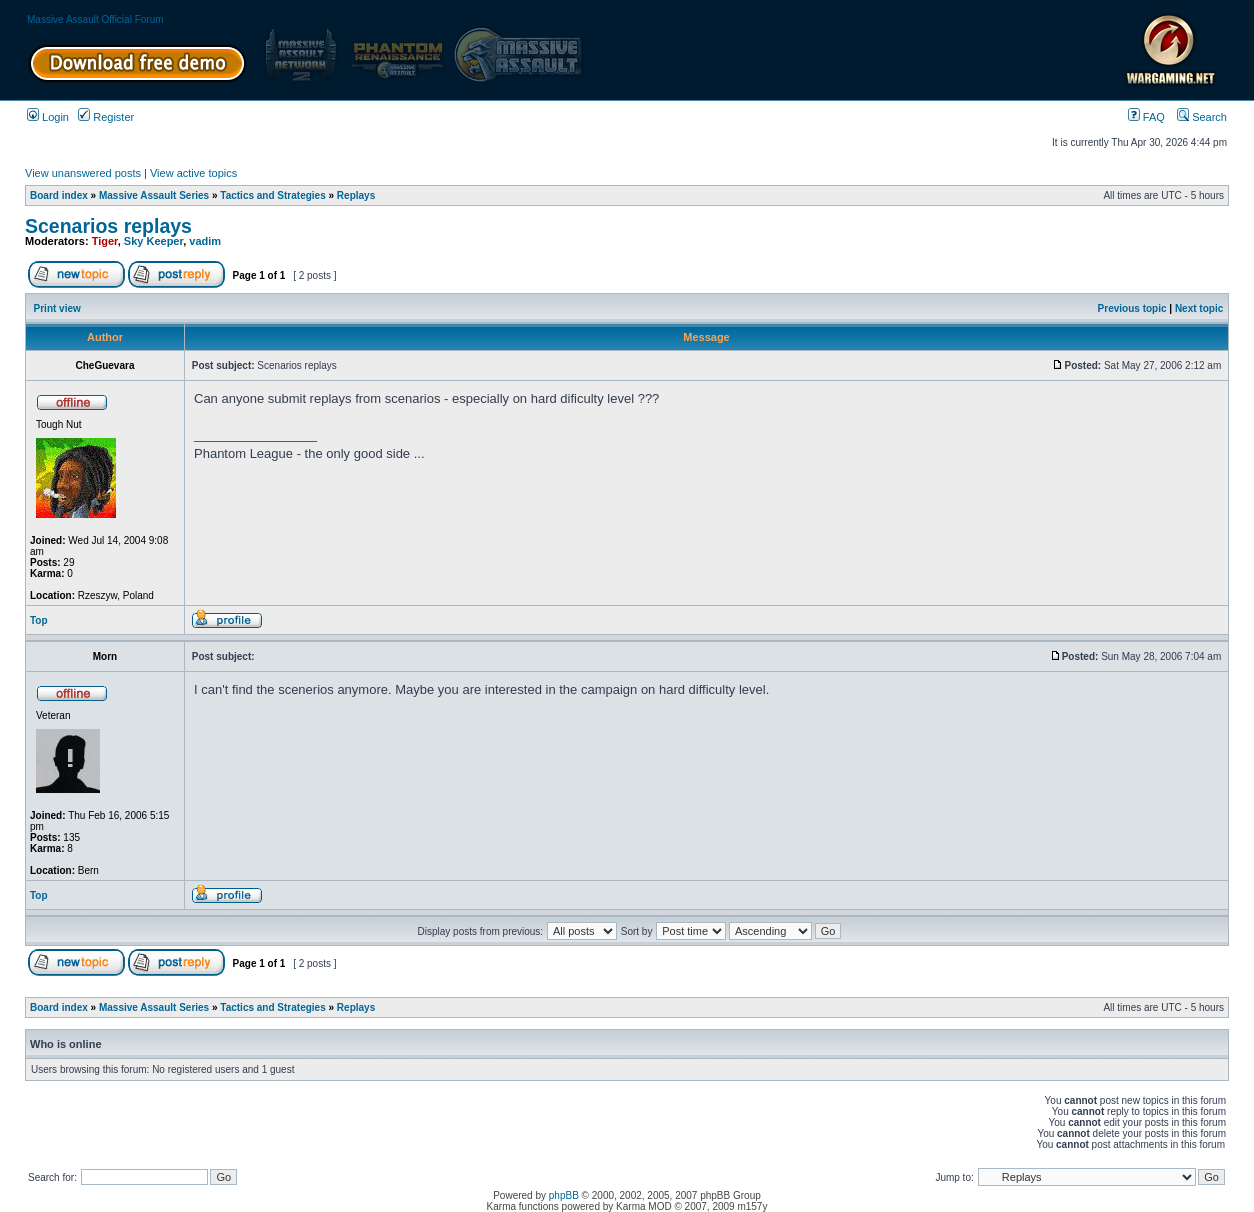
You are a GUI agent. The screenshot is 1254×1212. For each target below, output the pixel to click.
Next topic (1199, 308)
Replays (356, 195)
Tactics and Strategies (272, 195)
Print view (57, 308)
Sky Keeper (153, 241)
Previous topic (1132, 308)
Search (1202, 117)
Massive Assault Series (154, 195)
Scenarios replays (108, 226)
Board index (59, 195)
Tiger (105, 241)
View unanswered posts (83, 173)
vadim (205, 241)
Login (48, 117)
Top (39, 620)
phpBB (564, 1195)
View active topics (193, 173)
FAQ (1146, 117)
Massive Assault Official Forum (95, 19)
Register (106, 117)
